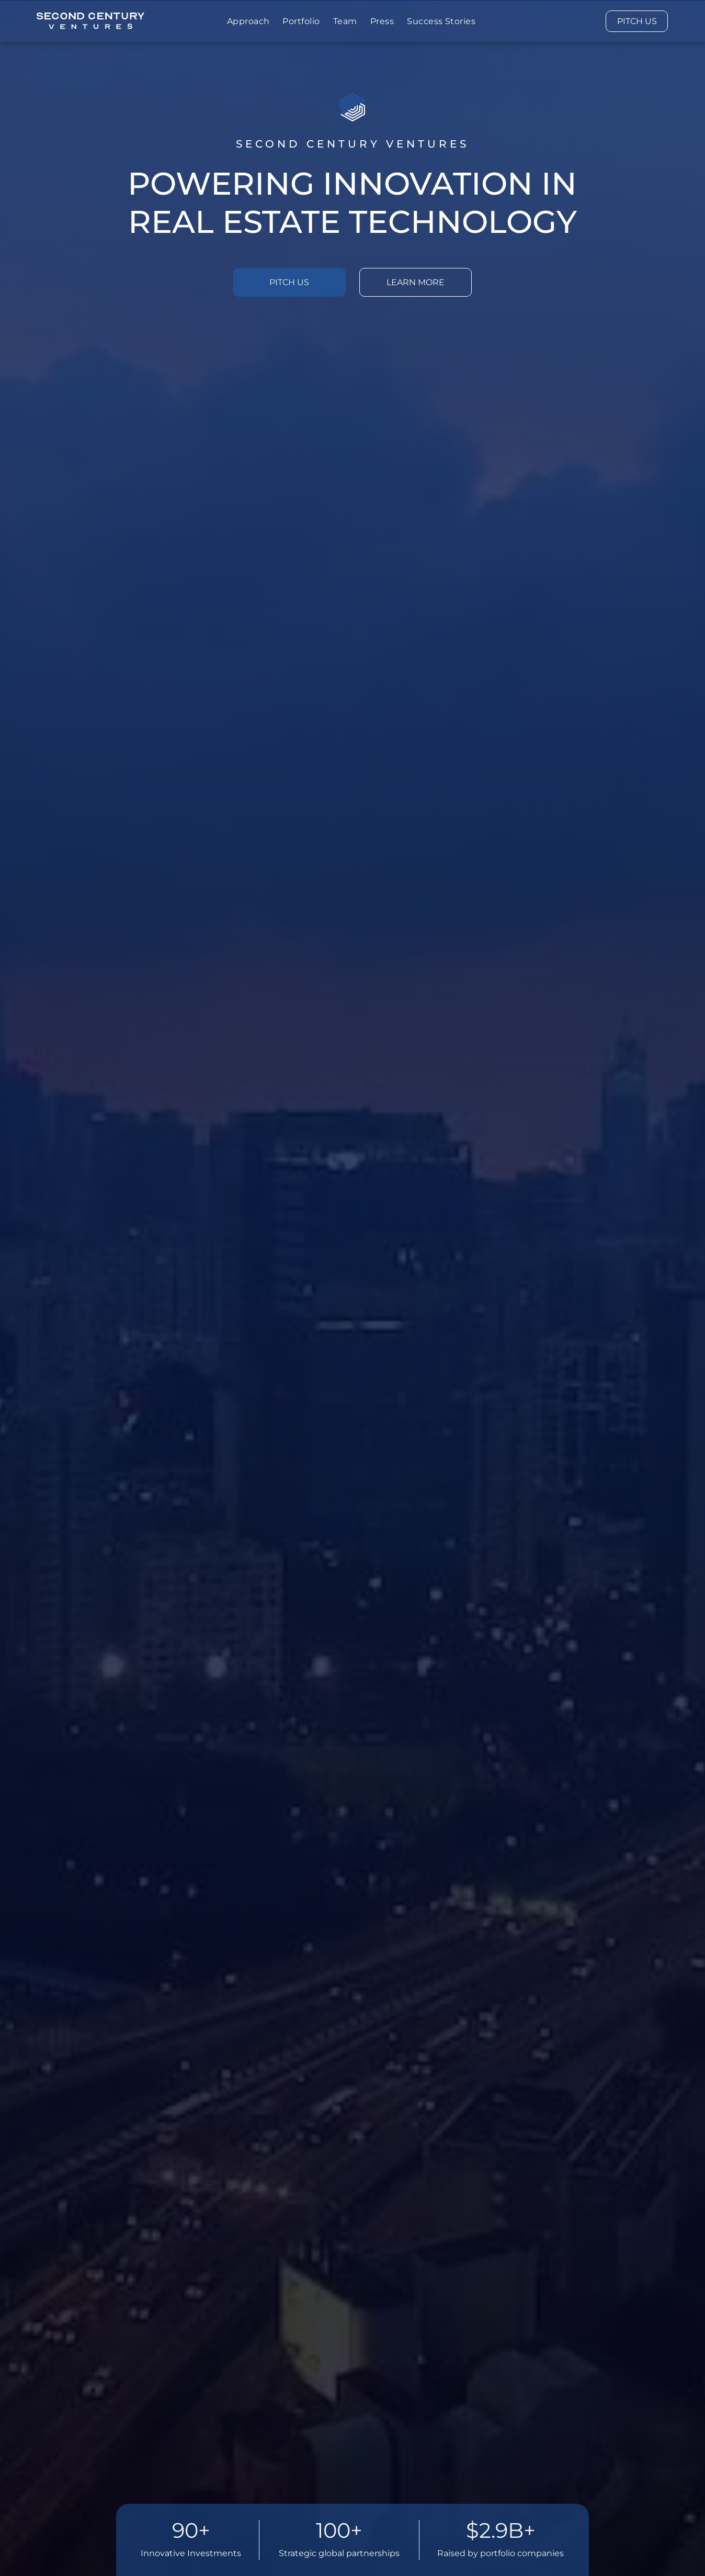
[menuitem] (250, 21)
